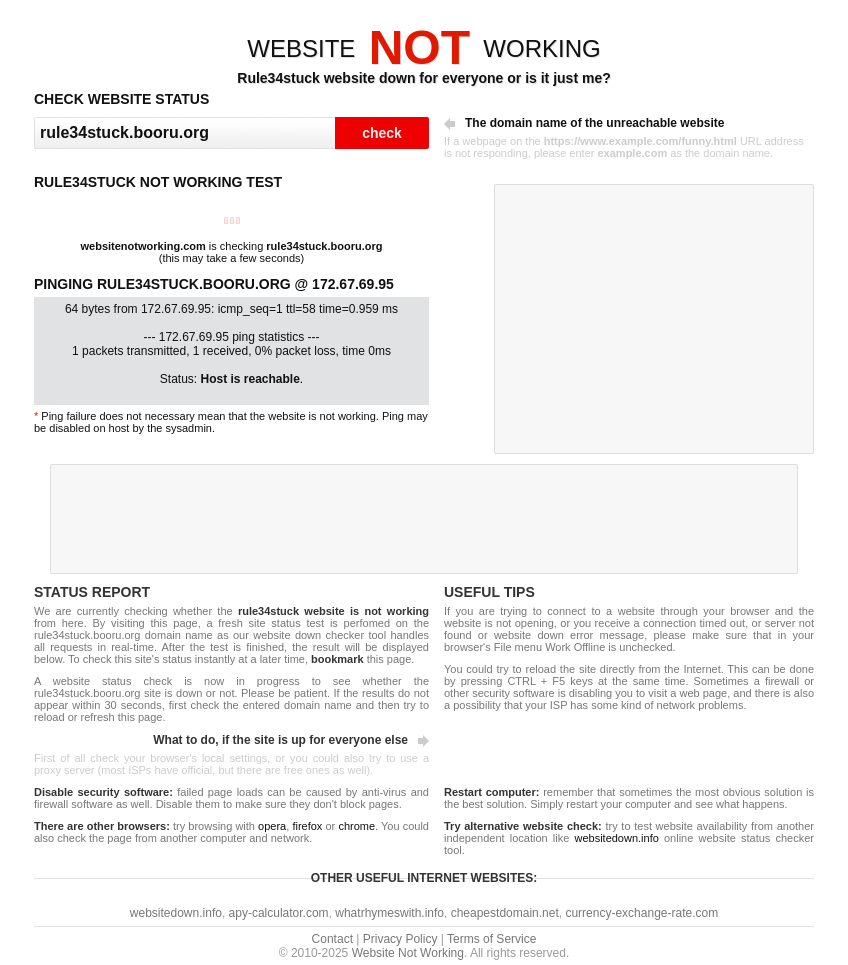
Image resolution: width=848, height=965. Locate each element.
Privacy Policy (400, 939)
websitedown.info (616, 838)
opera (272, 826)
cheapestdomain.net (505, 913)
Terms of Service (491, 939)
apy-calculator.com (279, 913)
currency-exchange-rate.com (641, 913)
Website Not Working (408, 953)
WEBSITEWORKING (423, 48)
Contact (332, 939)
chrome (356, 826)
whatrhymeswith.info (389, 913)
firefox (307, 826)
